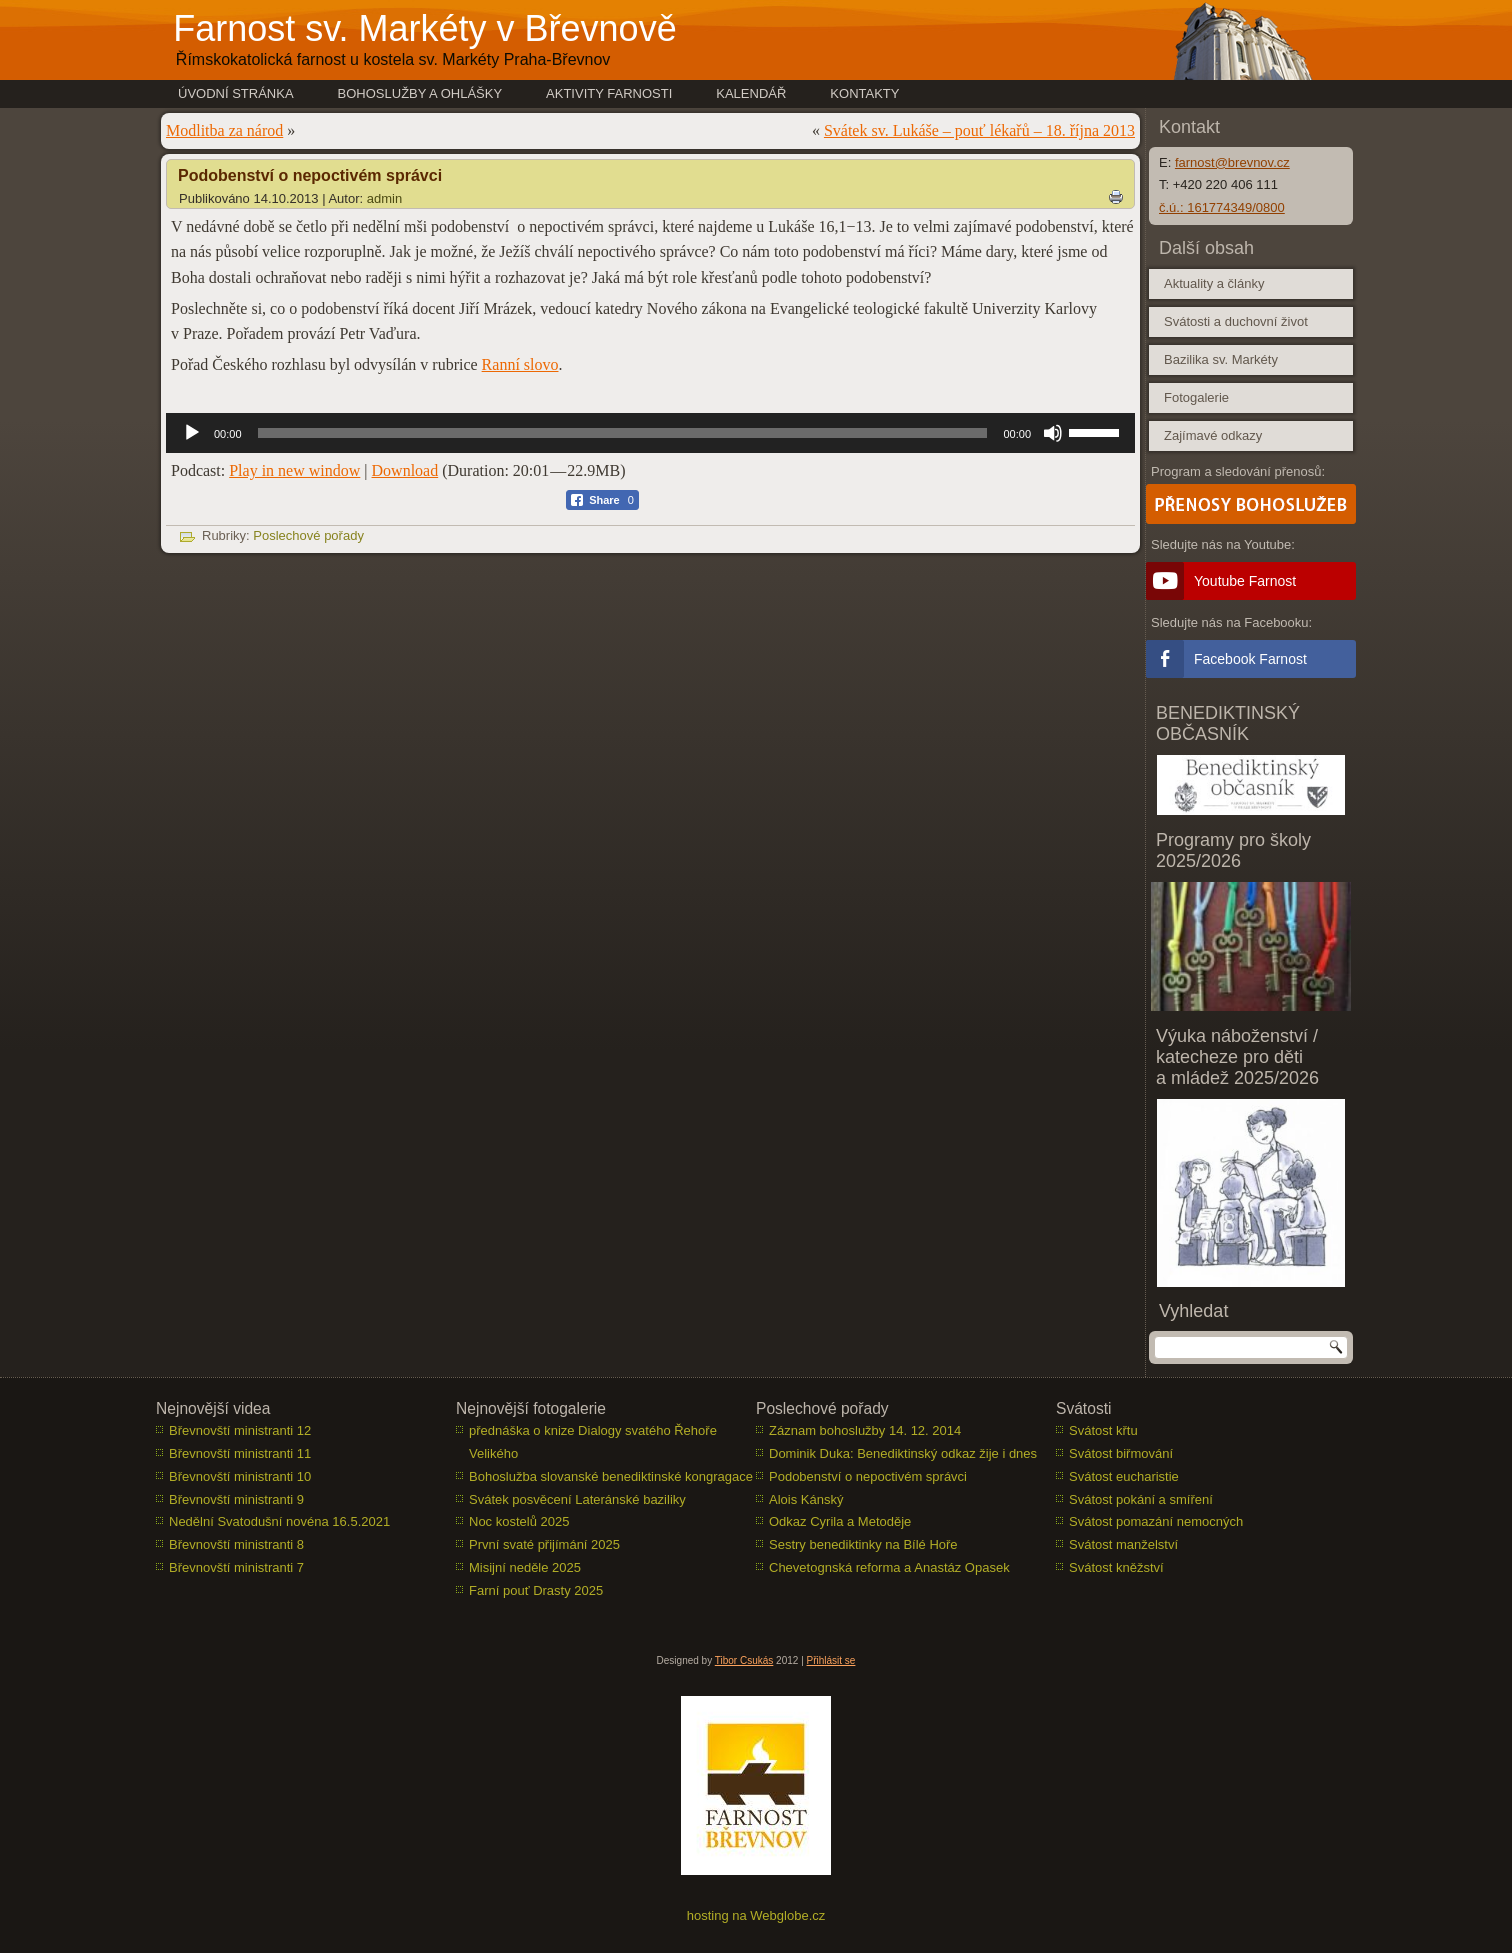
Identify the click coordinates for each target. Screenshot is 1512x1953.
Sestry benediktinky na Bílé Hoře (863, 1544)
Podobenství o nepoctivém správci (868, 1476)
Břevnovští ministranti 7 (236, 1567)
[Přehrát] (192, 433)
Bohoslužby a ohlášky (420, 93)
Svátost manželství (1123, 1544)
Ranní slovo (520, 364)
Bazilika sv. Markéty (1221, 359)
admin (384, 198)
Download (405, 470)
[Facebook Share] (602, 500)
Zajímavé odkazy (1213, 435)
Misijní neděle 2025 (525, 1567)
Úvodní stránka (236, 93)
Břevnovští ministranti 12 (240, 1430)
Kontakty (864, 93)
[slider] (623, 433)
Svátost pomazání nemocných (1156, 1521)
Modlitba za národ (224, 130)
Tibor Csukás (744, 1660)
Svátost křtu (1103, 1430)
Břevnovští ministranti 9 (236, 1499)
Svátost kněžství (1116, 1567)
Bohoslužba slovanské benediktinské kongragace (611, 1476)
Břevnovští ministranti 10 (240, 1476)
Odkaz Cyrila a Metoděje (840, 1521)
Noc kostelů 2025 (519, 1521)
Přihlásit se (831, 1660)
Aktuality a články (1214, 283)
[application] (650, 433)
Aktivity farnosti (609, 93)
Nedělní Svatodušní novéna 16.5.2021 (279, 1521)
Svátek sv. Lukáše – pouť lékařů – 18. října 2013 (979, 130)
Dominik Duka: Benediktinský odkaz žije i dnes (903, 1453)
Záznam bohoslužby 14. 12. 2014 (865, 1430)
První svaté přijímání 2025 (544, 1544)
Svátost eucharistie (1124, 1476)
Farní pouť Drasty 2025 (536, 1590)
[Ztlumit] (1053, 433)
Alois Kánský (806, 1499)
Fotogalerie (1196, 397)
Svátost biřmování (1121, 1453)
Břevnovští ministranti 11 (240, 1453)
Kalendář (751, 93)
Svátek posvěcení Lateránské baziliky (577, 1499)
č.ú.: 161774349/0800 (1222, 207)
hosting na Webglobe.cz (756, 1915)
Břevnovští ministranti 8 (236, 1544)
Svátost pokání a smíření (1141, 1499)
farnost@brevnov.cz (1232, 162)
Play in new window (294, 470)
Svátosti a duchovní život (1236, 321)
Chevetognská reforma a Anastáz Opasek (889, 1567)
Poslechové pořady (308, 535)
